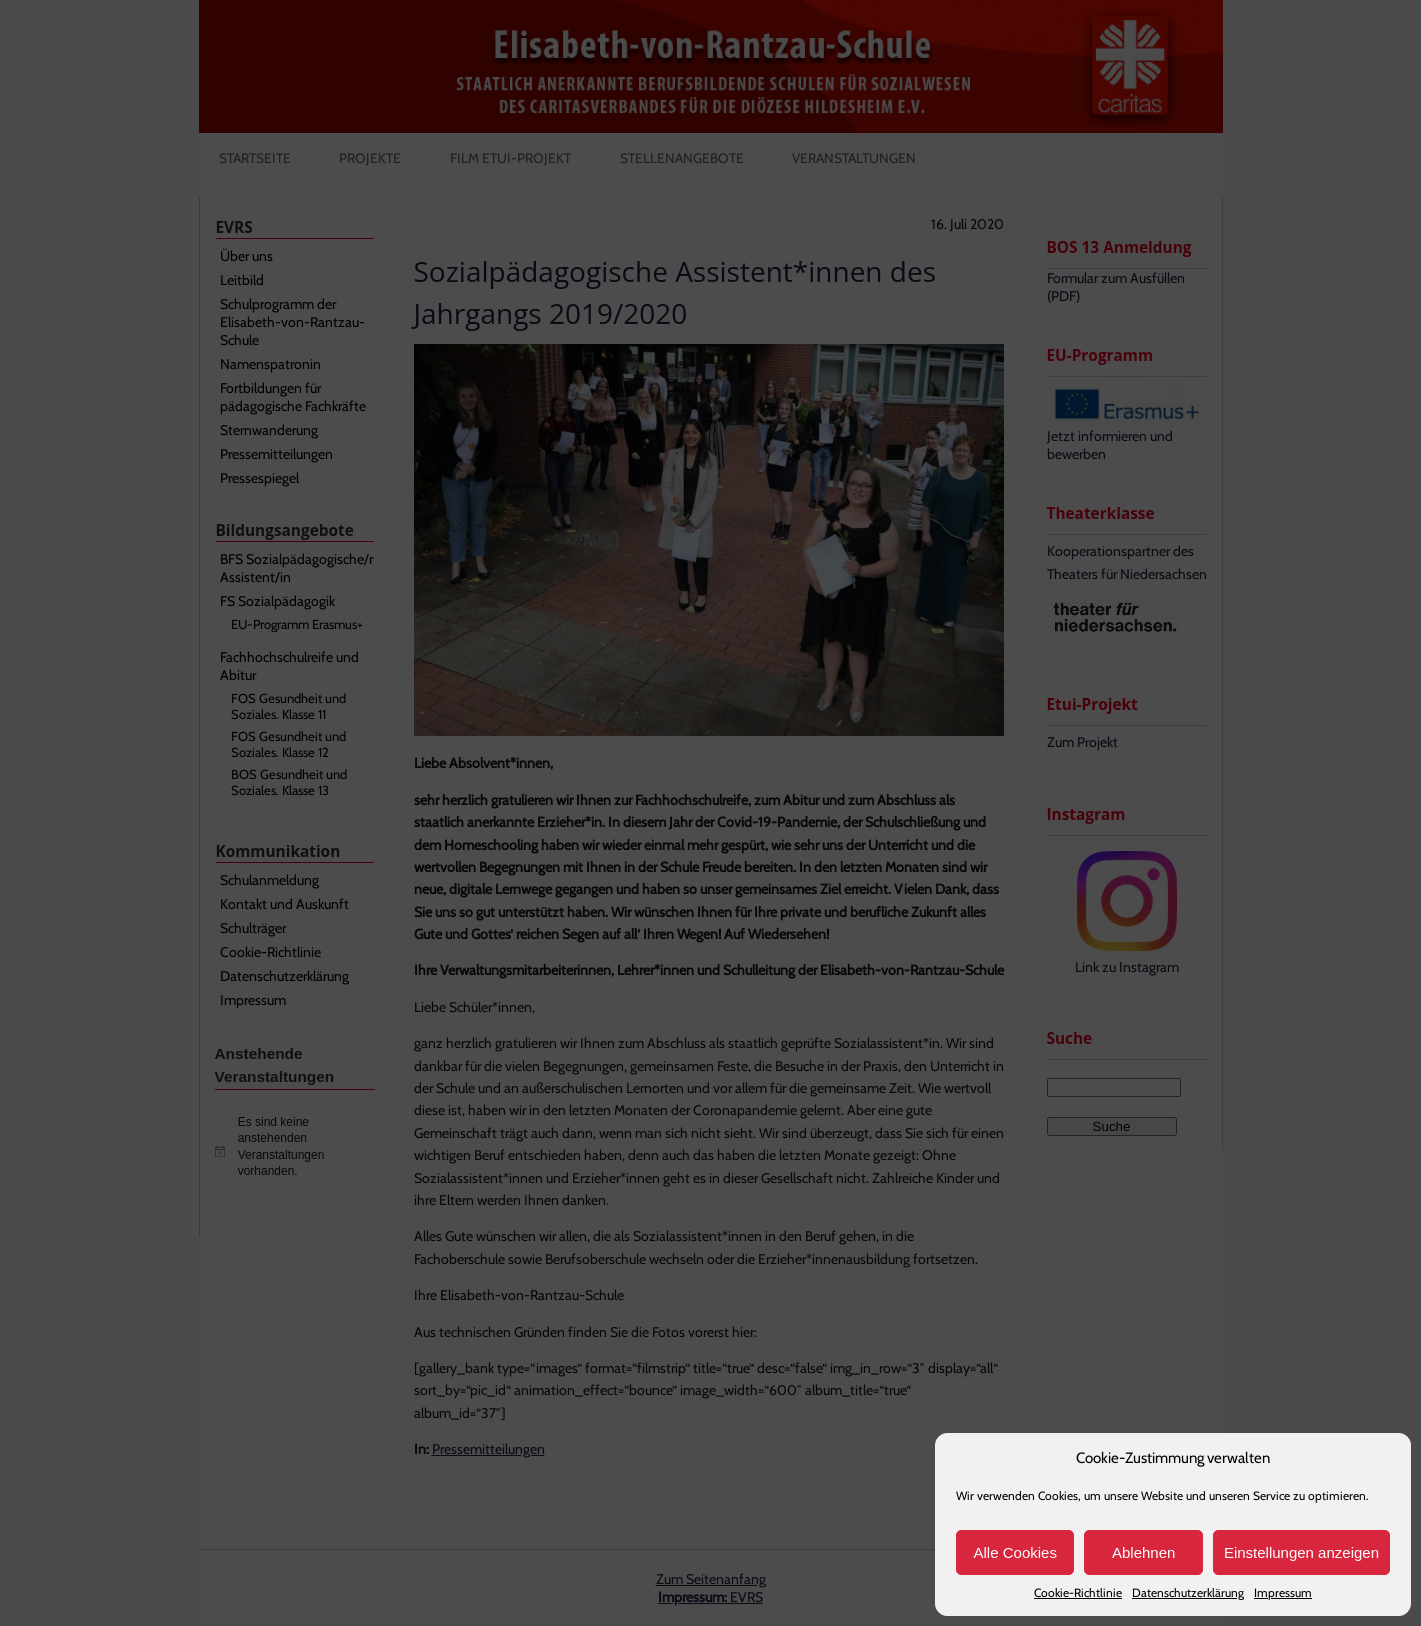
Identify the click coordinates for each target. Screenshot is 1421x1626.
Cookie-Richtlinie (1078, 1592)
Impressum (1283, 1592)
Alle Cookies (1015, 1552)
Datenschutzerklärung (1188, 1592)
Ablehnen (1143, 1552)
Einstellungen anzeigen (1301, 1552)
